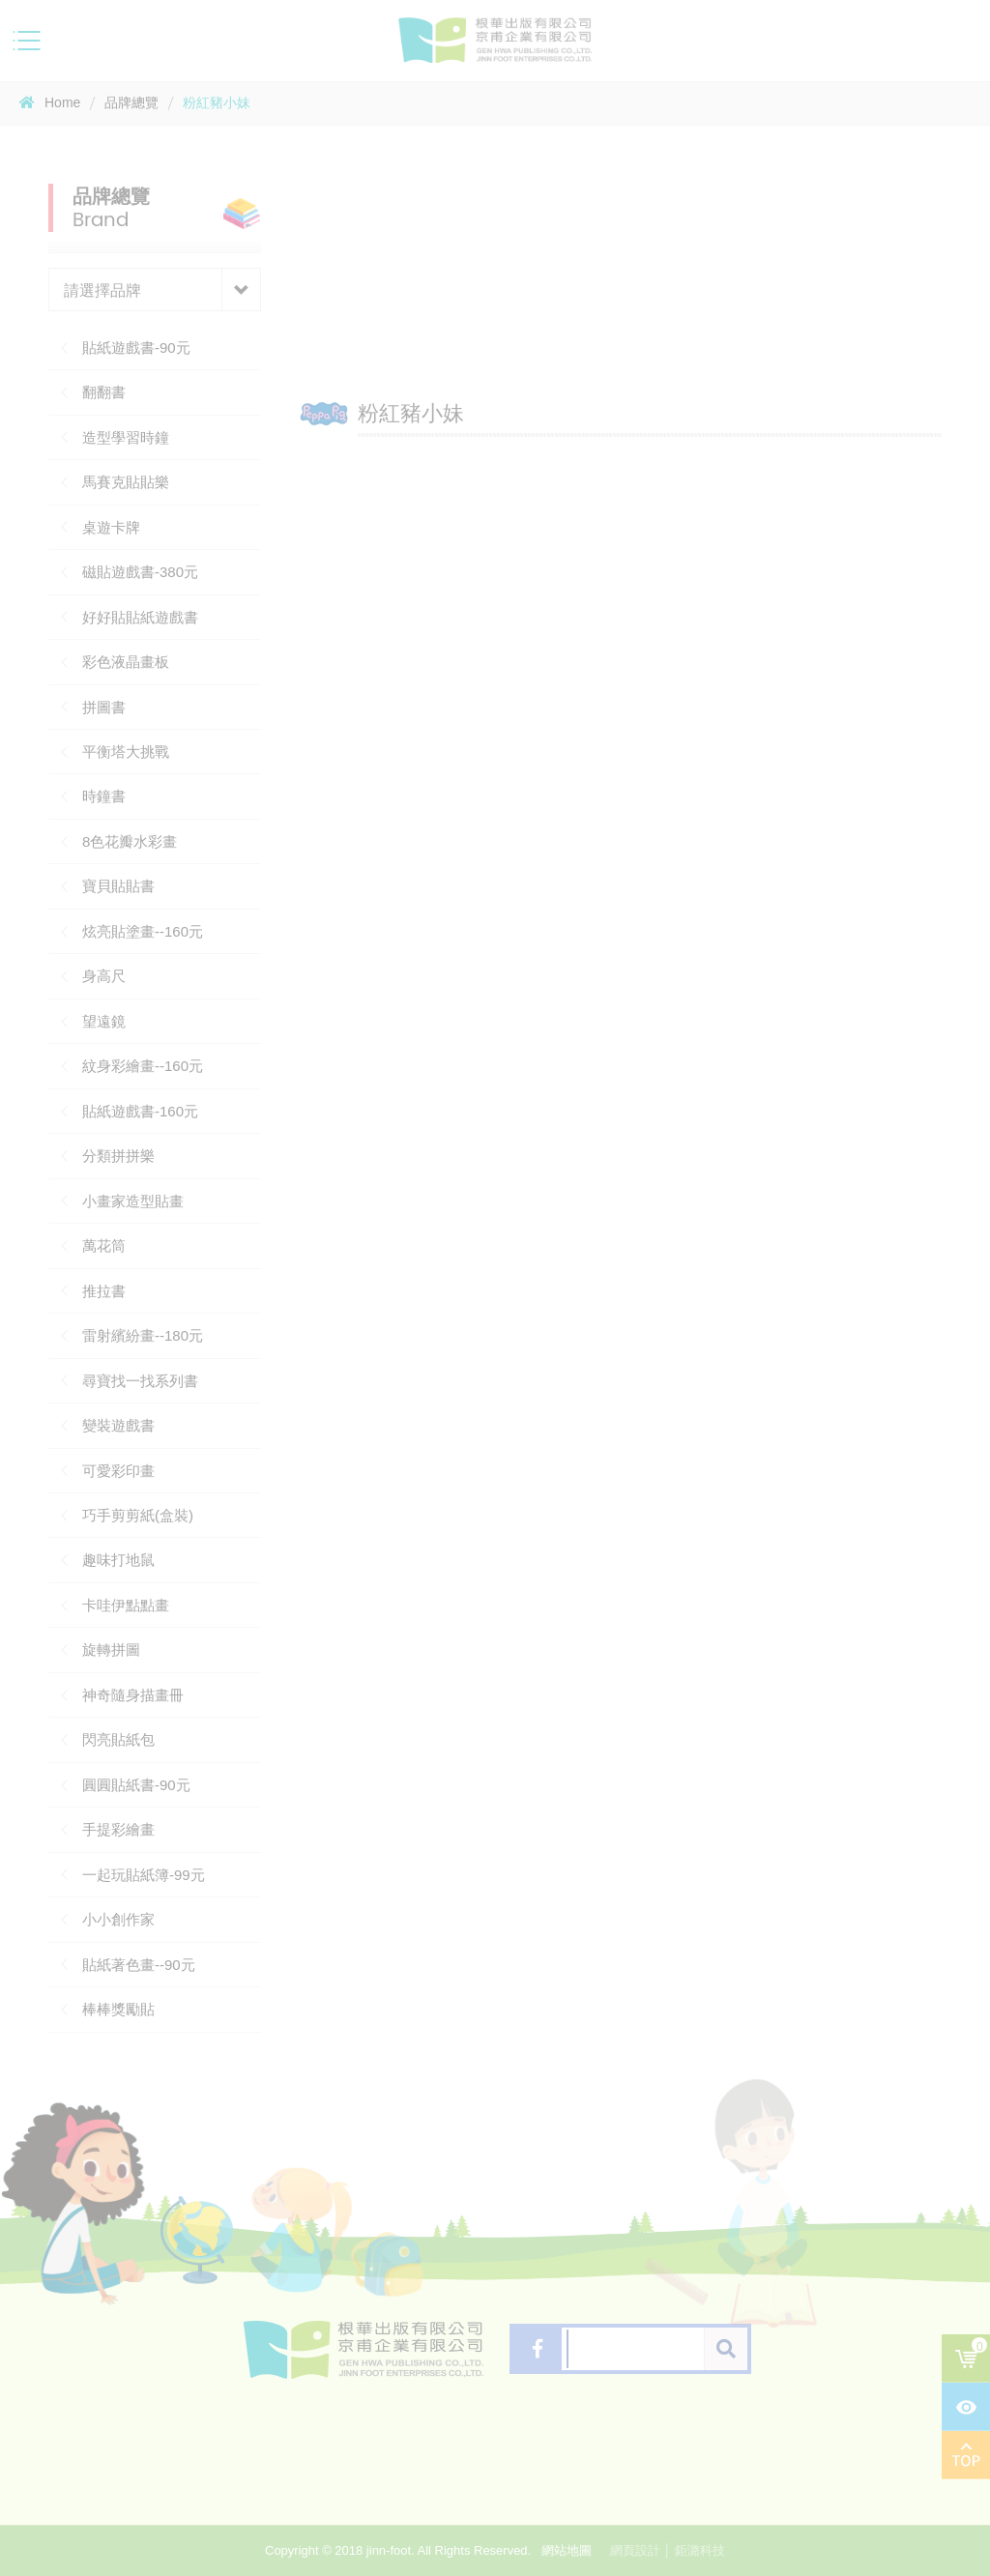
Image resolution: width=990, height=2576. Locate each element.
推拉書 (104, 1291)
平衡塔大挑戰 (125, 751)
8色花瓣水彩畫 (129, 841)
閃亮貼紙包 (118, 1739)
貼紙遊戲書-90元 (136, 347)
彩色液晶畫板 (125, 661)
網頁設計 (635, 2550)
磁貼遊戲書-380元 (140, 572)
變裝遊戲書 (118, 1425)
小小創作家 (118, 1919)
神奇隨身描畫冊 (133, 1695)
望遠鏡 (104, 1021)
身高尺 (104, 976)
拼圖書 (104, 707)
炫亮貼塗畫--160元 (142, 931)
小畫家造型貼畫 (133, 1201)
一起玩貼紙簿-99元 (143, 1875)
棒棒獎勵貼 (118, 2009)
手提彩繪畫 (118, 1829)
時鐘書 (104, 796)
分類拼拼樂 (118, 1155)
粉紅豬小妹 (216, 102)
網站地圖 (566, 2550)
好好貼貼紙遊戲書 (140, 617)
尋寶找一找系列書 (140, 1381)
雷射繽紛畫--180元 (142, 1335)
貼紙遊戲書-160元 (140, 1111)
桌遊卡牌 (111, 527)
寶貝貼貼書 (118, 886)
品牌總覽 (131, 102)
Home (49, 102)
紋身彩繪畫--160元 (142, 1065)
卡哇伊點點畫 (125, 1605)
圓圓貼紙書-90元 (136, 1785)
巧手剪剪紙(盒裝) (137, 1515)
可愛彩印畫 (118, 1470)
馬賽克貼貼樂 (125, 482)
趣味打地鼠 (118, 1559)
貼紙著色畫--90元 (138, 1964)
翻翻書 (104, 392)
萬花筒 (104, 1245)
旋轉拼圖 (111, 1649)
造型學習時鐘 (125, 437)
